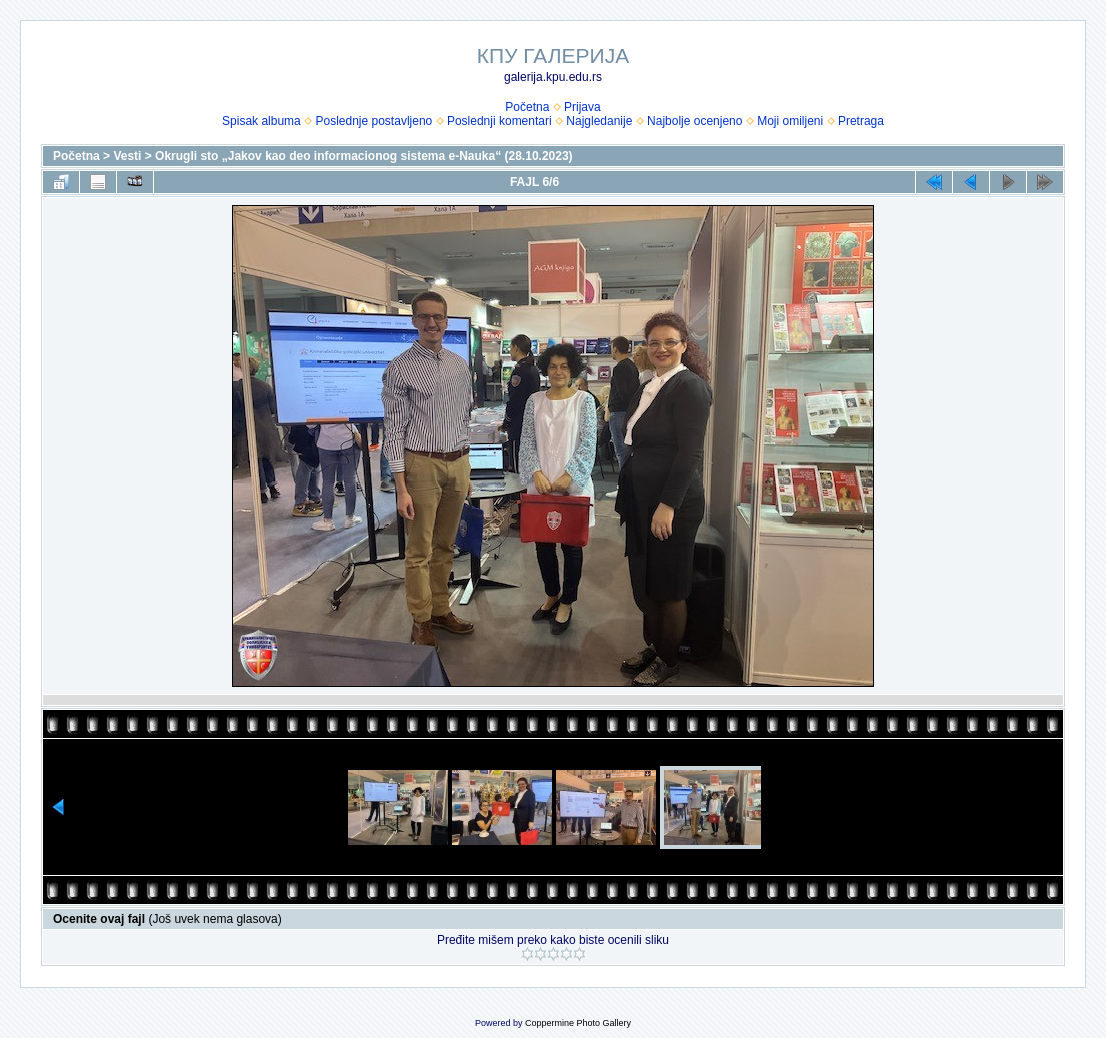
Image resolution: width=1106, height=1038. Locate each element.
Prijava (582, 107)
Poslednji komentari (499, 121)
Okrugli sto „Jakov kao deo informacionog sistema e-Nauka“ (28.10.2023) (363, 156)
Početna (527, 107)
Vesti (127, 156)
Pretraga (861, 121)
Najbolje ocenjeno (694, 121)
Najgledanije (599, 121)
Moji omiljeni (790, 121)
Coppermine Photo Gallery (578, 1023)
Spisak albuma (261, 121)
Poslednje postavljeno (373, 121)
